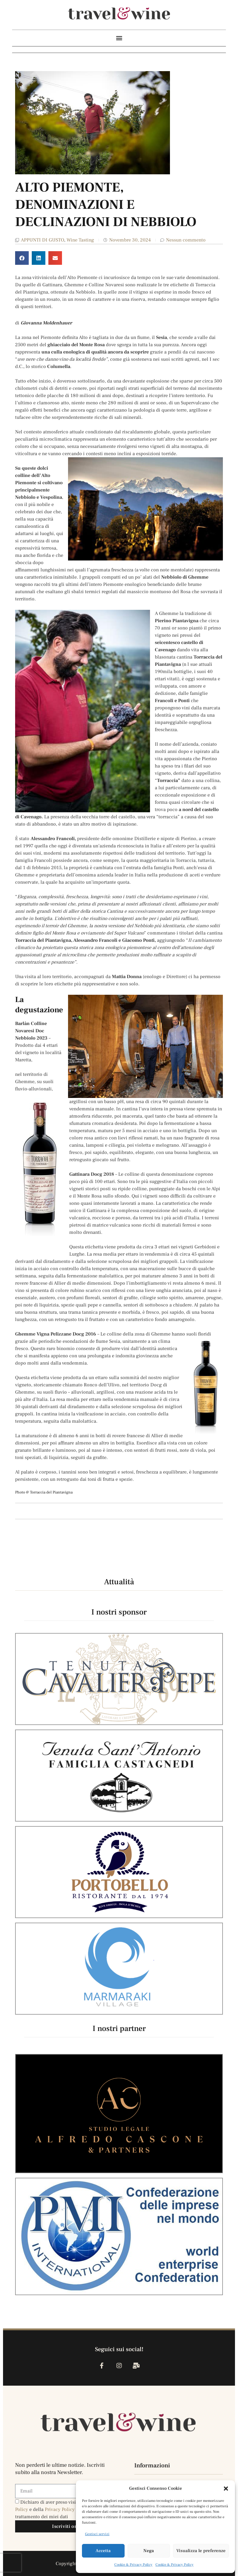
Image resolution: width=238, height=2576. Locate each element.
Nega (148, 2551)
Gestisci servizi (97, 2534)
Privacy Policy (60, 2509)
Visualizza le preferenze (201, 2551)
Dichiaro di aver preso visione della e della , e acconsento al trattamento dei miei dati (63, 2509)
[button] (226, 2489)
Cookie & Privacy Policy (133, 2564)
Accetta (103, 2551)
